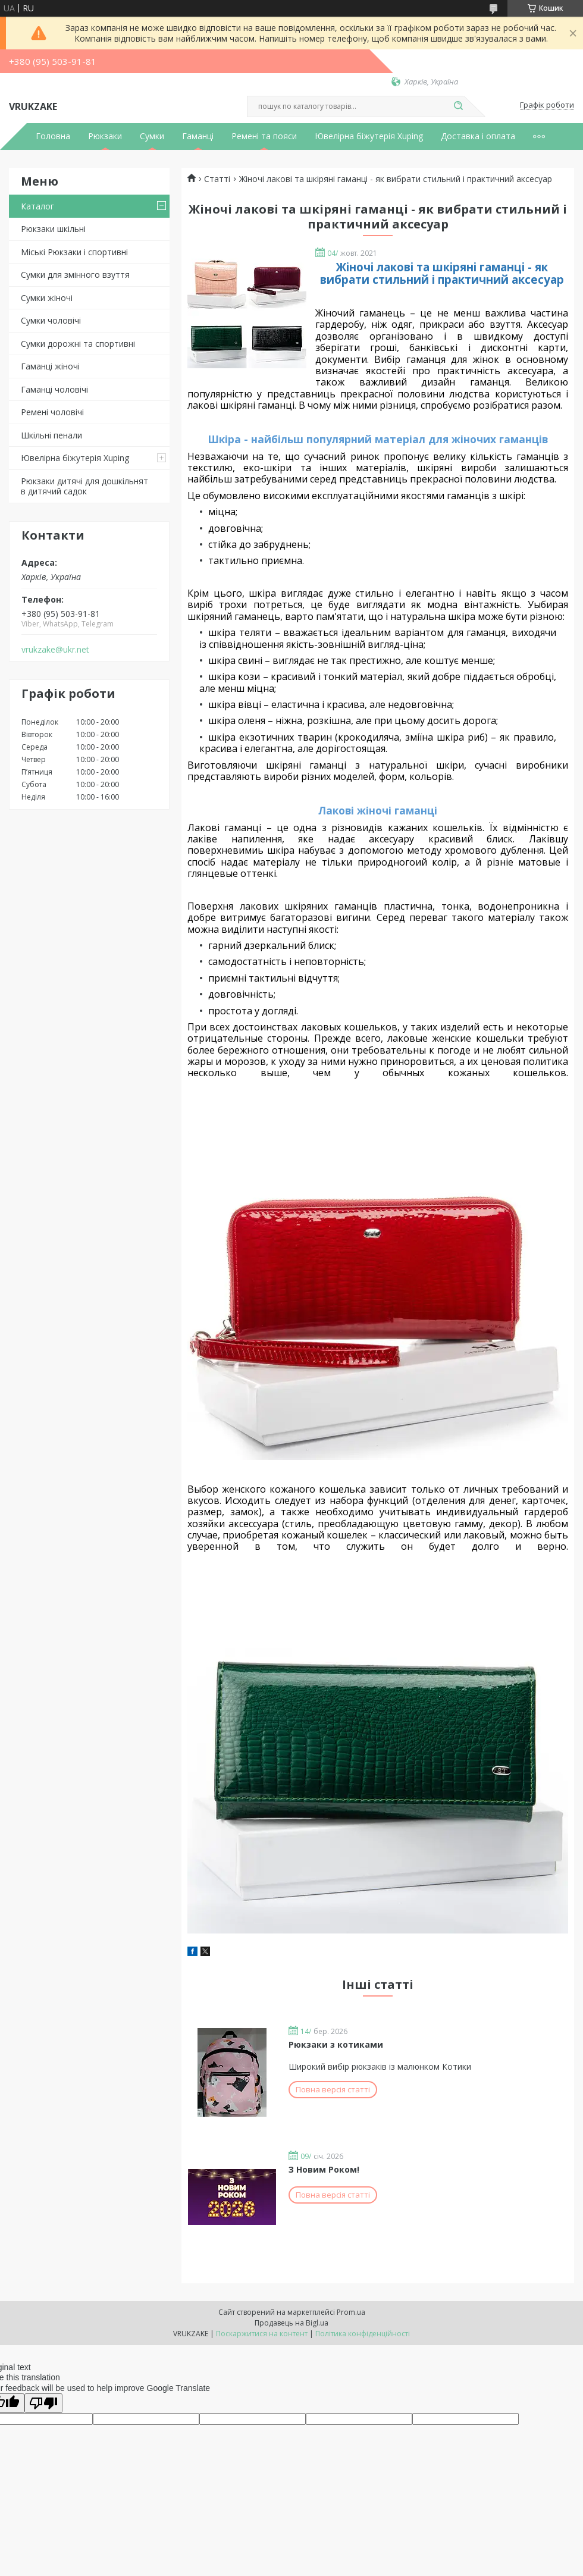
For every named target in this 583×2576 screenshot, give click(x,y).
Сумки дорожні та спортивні (78, 343)
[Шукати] (458, 106)
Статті (217, 179)
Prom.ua (351, 2312)
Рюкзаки (105, 136)
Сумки (152, 136)
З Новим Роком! (324, 2169)
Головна (53, 136)
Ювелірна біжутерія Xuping (369, 136)
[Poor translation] (43, 2403)
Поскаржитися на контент (262, 2334)
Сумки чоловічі (51, 320)
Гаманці (198, 136)
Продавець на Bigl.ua (291, 2323)
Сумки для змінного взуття (75, 274)
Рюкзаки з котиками (336, 2044)
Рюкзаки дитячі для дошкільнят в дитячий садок (84, 486)
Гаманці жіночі (50, 366)
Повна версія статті (333, 2089)
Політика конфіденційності (362, 2334)
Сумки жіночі (47, 297)
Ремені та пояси (264, 136)
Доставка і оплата (478, 136)
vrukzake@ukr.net (55, 649)
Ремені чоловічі (52, 412)
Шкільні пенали (51, 435)
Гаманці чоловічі (54, 389)
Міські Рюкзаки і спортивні (74, 252)
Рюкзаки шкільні (53, 228)
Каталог (37, 206)
